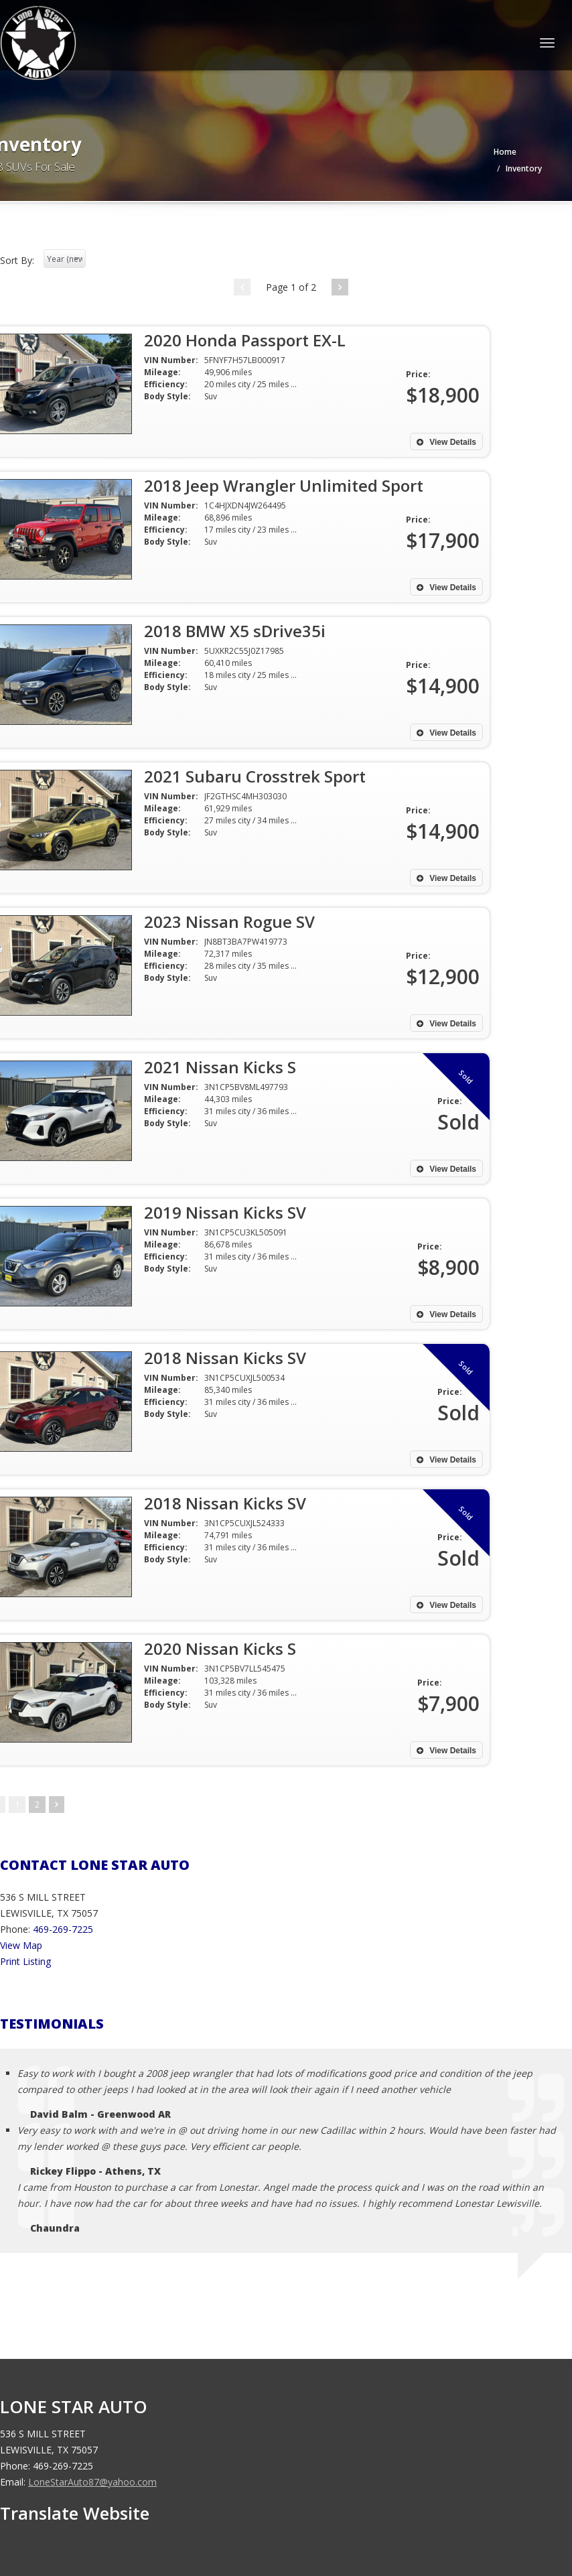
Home (505, 151)
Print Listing (25, 1961)
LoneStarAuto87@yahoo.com (92, 2482)
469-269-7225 (63, 1929)
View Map (21, 1945)
